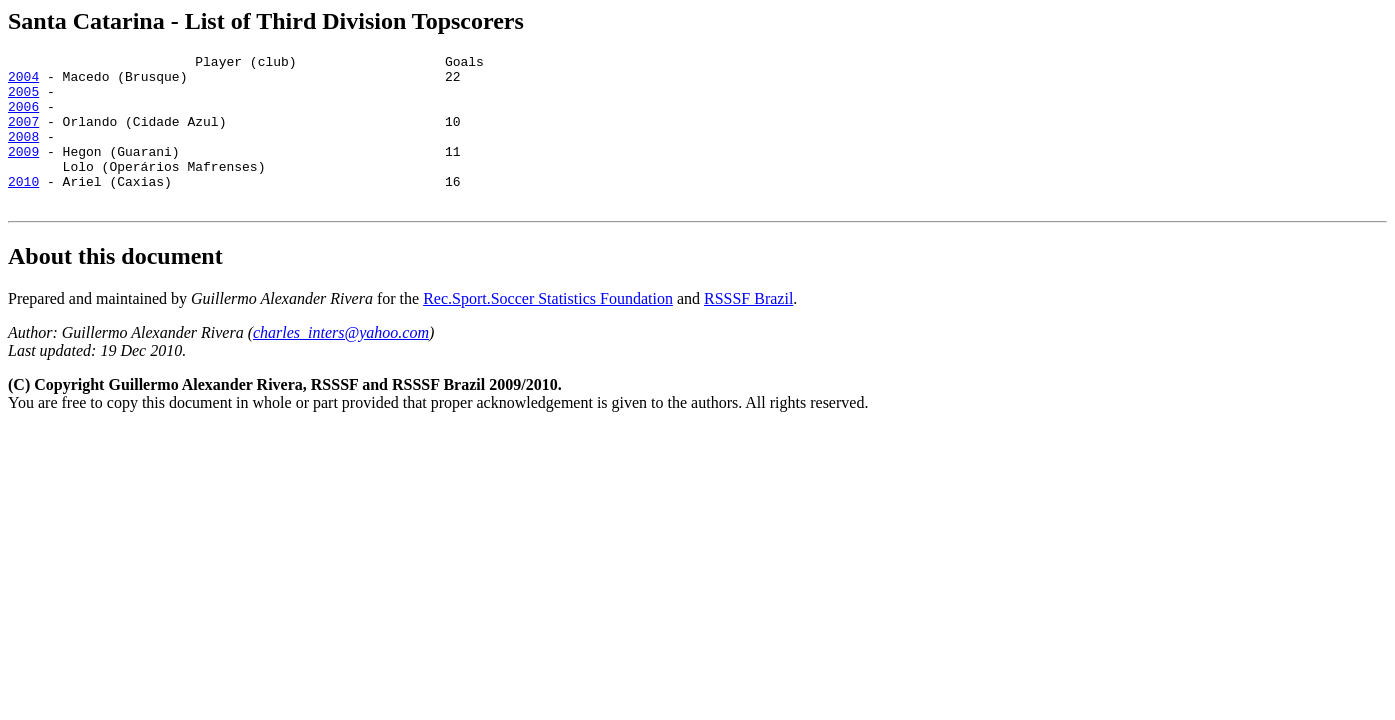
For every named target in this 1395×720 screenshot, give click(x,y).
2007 (23, 136)
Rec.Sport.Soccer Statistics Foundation (548, 328)
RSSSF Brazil (748, 328)
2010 (23, 208)
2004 (23, 82)
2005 (23, 100)
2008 (23, 154)
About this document (115, 286)
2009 (23, 172)
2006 (23, 118)
